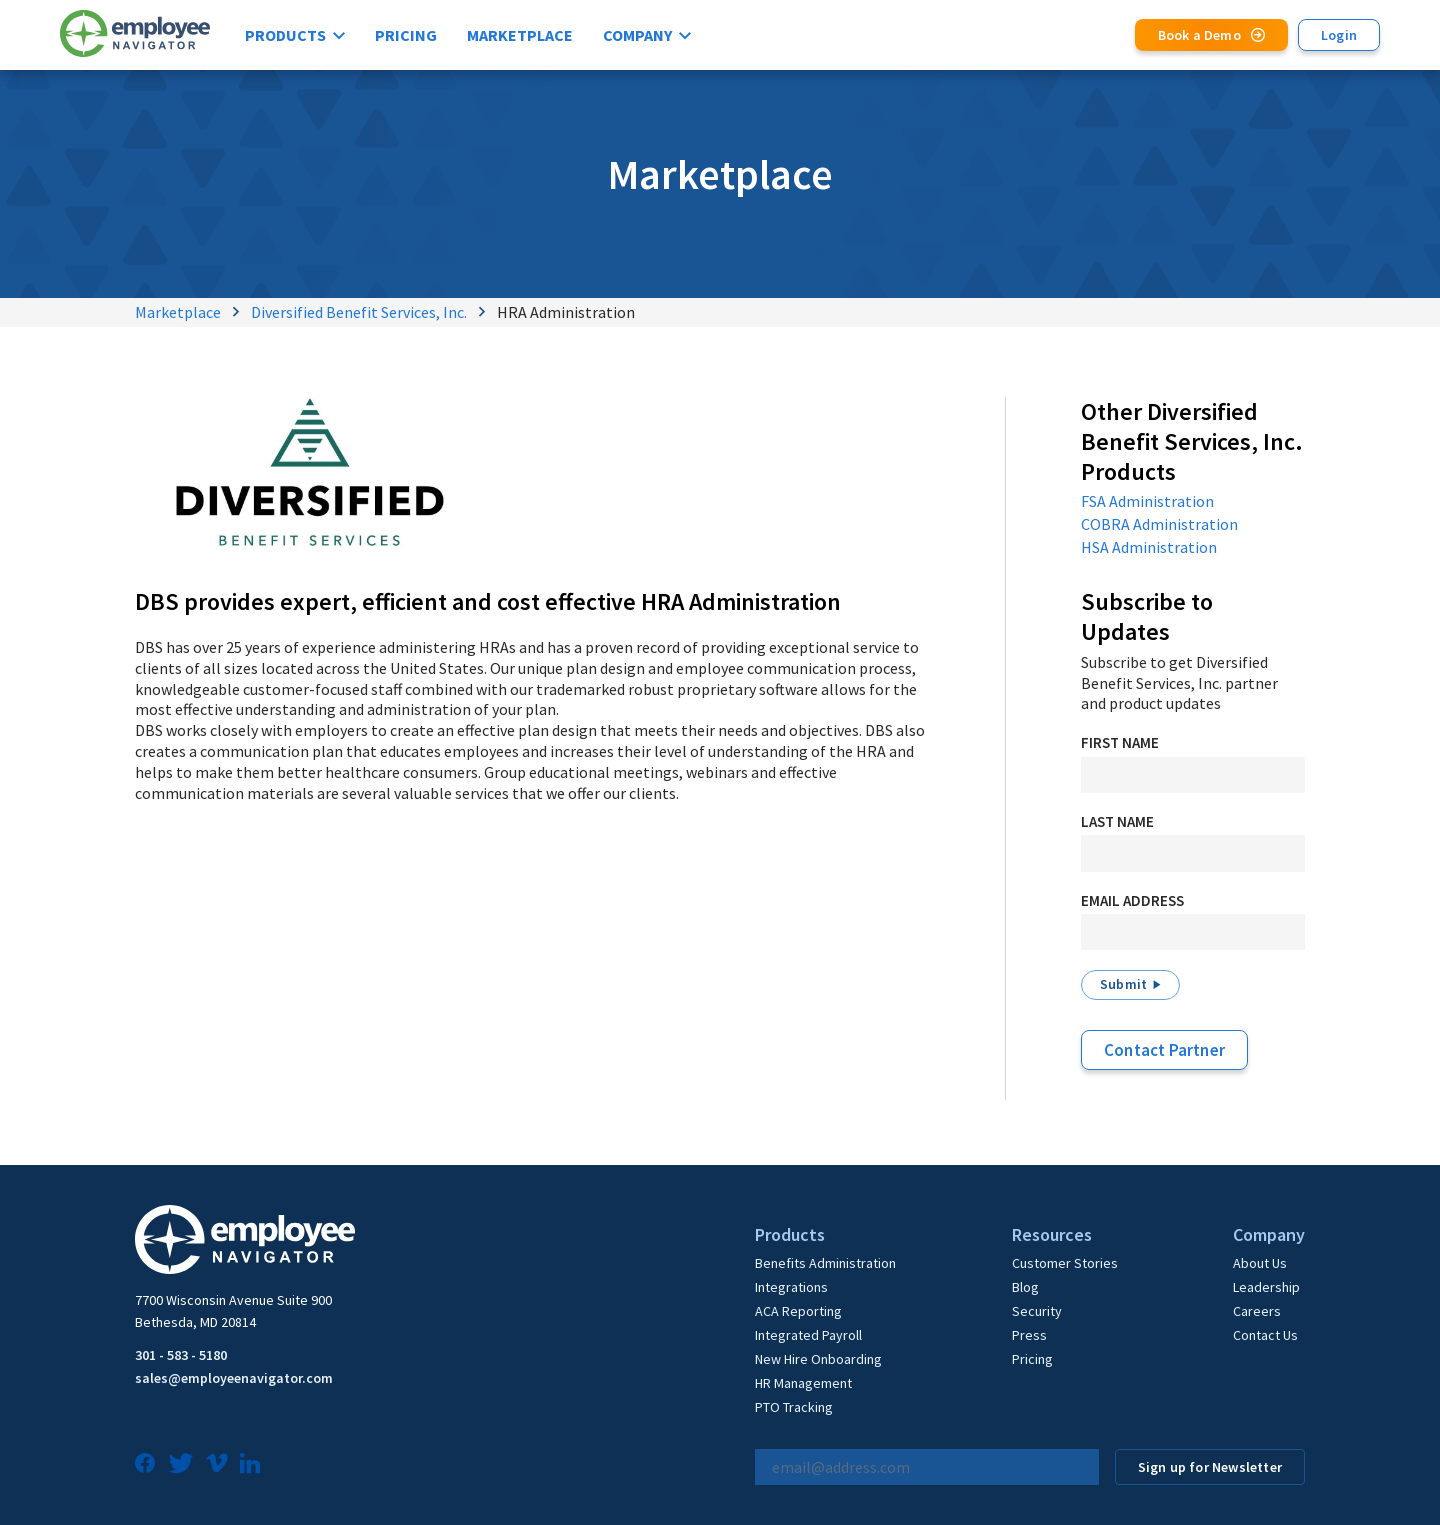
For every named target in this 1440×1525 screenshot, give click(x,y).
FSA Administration (1147, 501)
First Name (1120, 742)
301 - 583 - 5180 (181, 1355)
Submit (1123, 984)
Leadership (1266, 1287)
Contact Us (1265, 1335)
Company (637, 35)
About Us (1260, 1263)
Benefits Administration (825, 1263)
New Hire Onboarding (818, 1359)
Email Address (1132, 900)
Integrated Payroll (808, 1335)
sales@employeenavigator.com (234, 1378)
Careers (1257, 1311)
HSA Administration (1149, 547)
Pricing (406, 35)
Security (1037, 1311)
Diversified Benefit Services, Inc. (359, 312)
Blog (1025, 1287)
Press (1029, 1335)
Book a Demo (1199, 35)
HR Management (803, 1383)
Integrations (791, 1287)
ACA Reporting (798, 1311)
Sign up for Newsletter (1210, 1467)
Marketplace (520, 35)
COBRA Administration (1159, 524)
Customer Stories (1065, 1263)
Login (1339, 35)
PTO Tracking (794, 1407)
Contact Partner (1164, 1050)
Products (285, 35)
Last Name (1117, 821)
